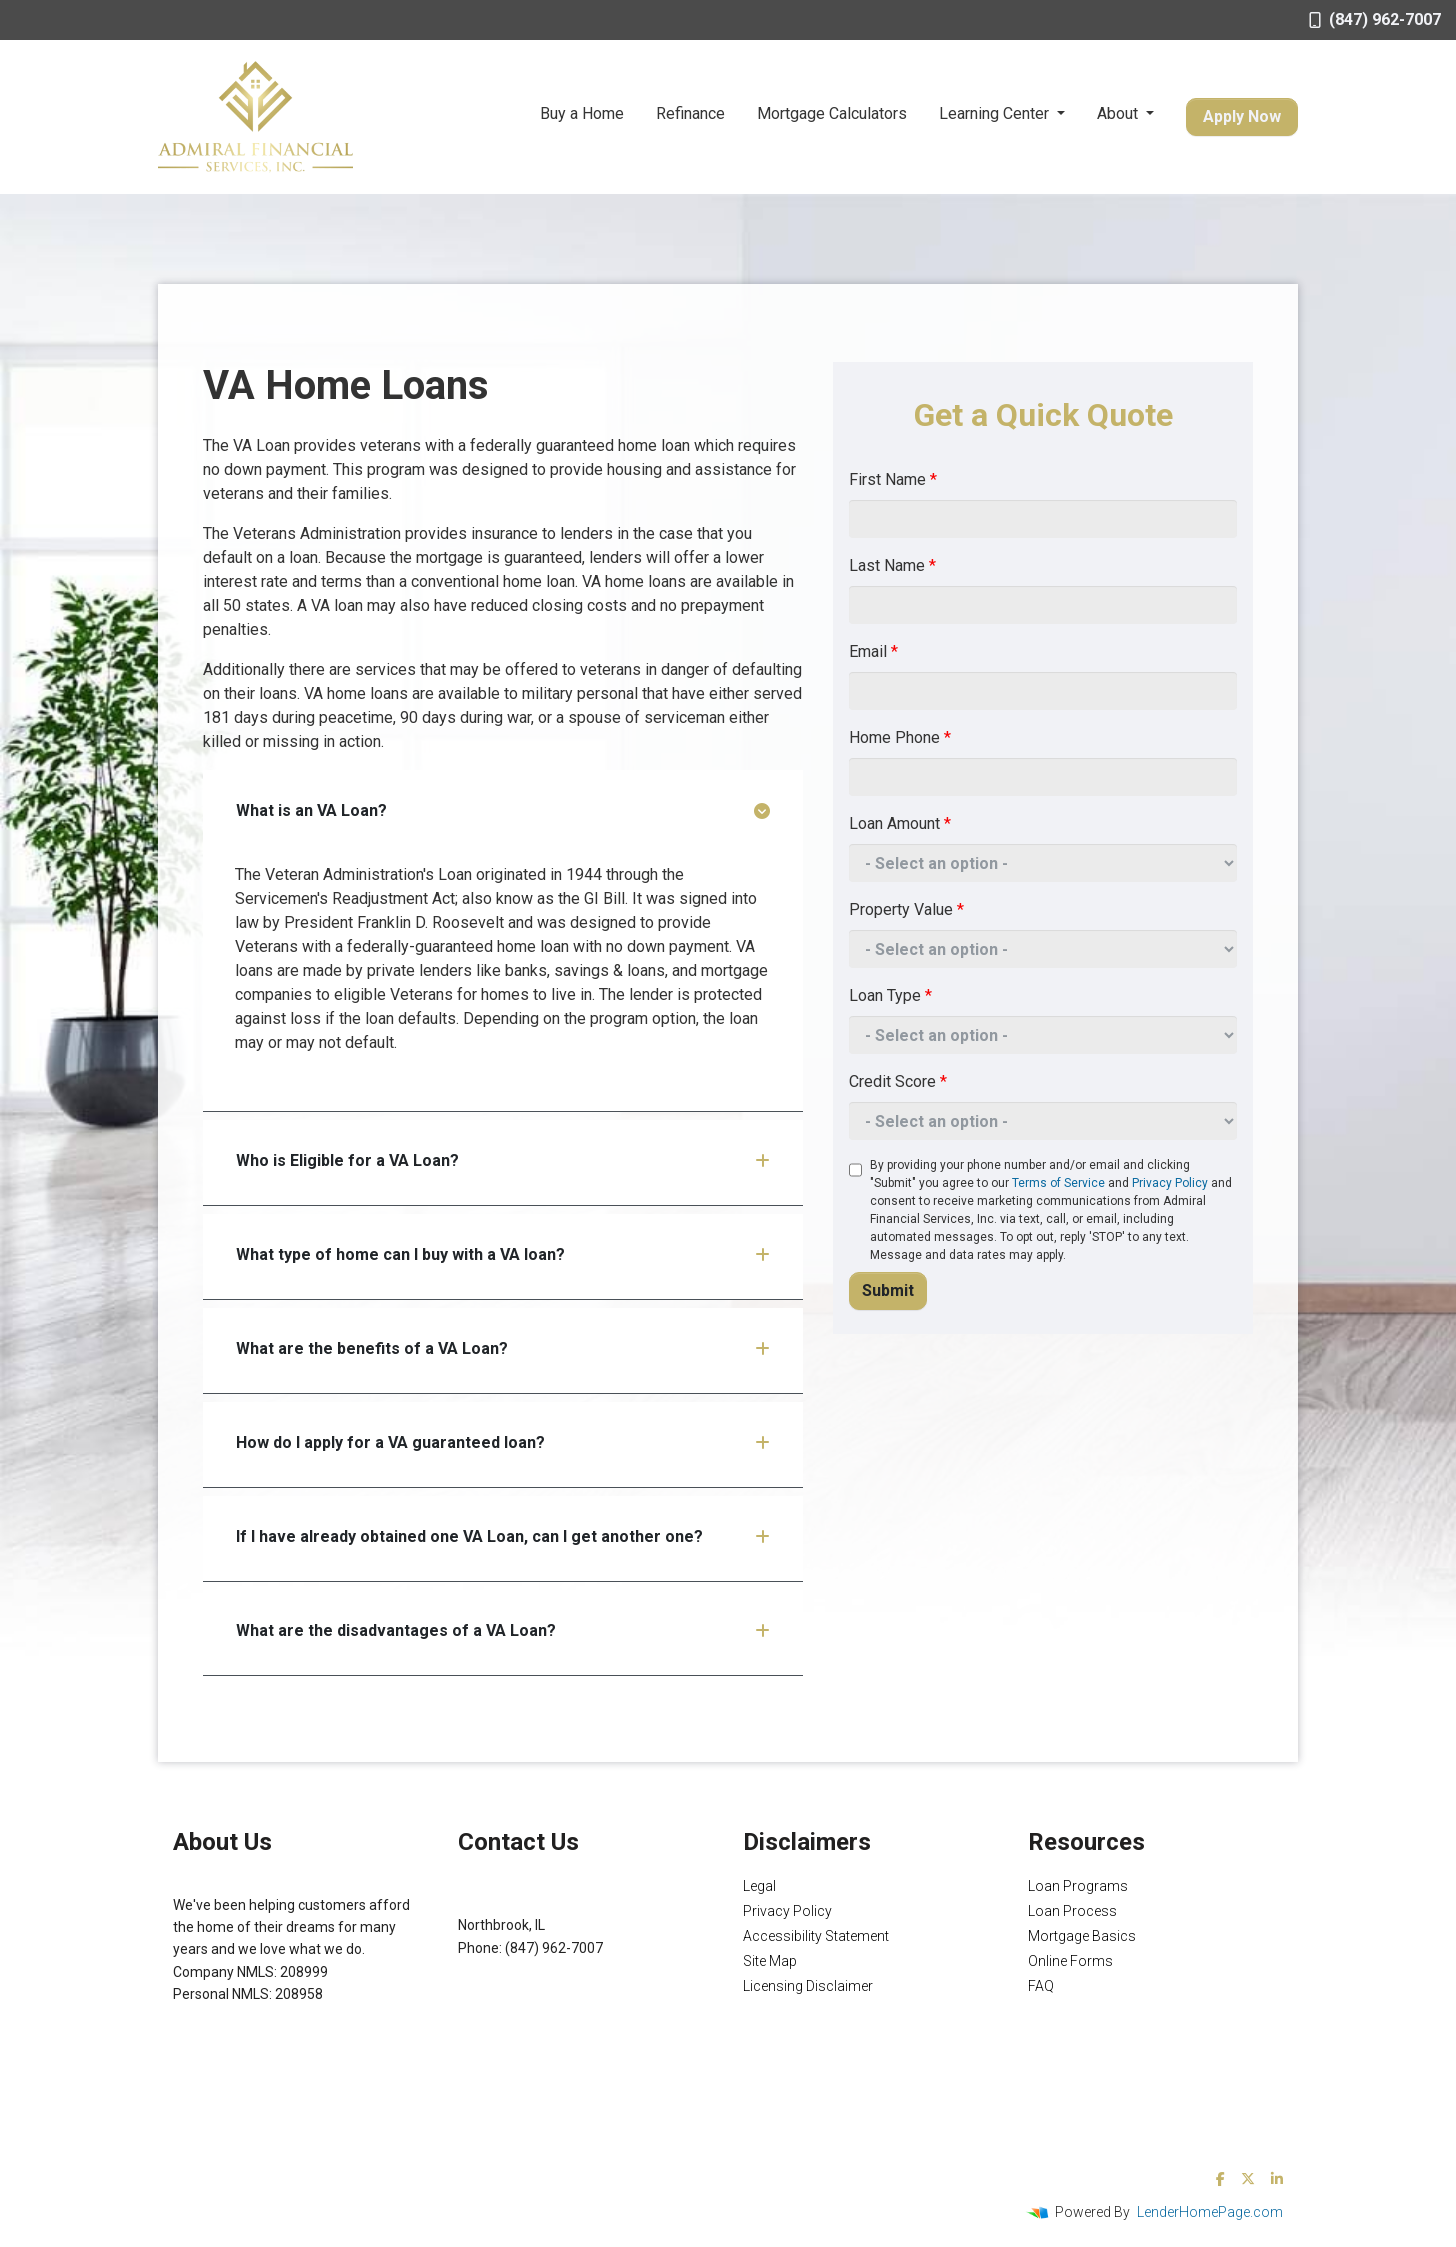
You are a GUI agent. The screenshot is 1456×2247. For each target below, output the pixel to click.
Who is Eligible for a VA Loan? (503, 1160)
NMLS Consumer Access (250, 2039)
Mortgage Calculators (832, 113)
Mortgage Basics (1082, 1936)
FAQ (1041, 1986)
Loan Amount (900, 823)
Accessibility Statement (816, 1936)
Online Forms (1070, 1961)
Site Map (770, 1961)
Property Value (906, 909)
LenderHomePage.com (1210, 2212)
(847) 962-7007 (1375, 19)
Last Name (892, 565)
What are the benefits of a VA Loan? (503, 1348)
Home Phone (900, 737)
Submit (888, 1290)
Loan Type (890, 995)
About (1119, 113)
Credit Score (898, 1081)
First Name (893, 479)
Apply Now (1242, 116)
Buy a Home (582, 113)
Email (873, 651)
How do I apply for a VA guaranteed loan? (503, 1442)
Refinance (690, 113)
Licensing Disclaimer (808, 1986)
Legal (759, 1886)
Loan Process (1072, 1911)
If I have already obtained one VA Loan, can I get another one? (503, 1536)
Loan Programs (1078, 1886)
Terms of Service (1058, 1183)
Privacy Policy (1170, 1183)
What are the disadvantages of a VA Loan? (503, 1630)
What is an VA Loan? (503, 810)
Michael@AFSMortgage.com (548, 1970)
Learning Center (996, 113)
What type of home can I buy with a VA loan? (503, 1254)
